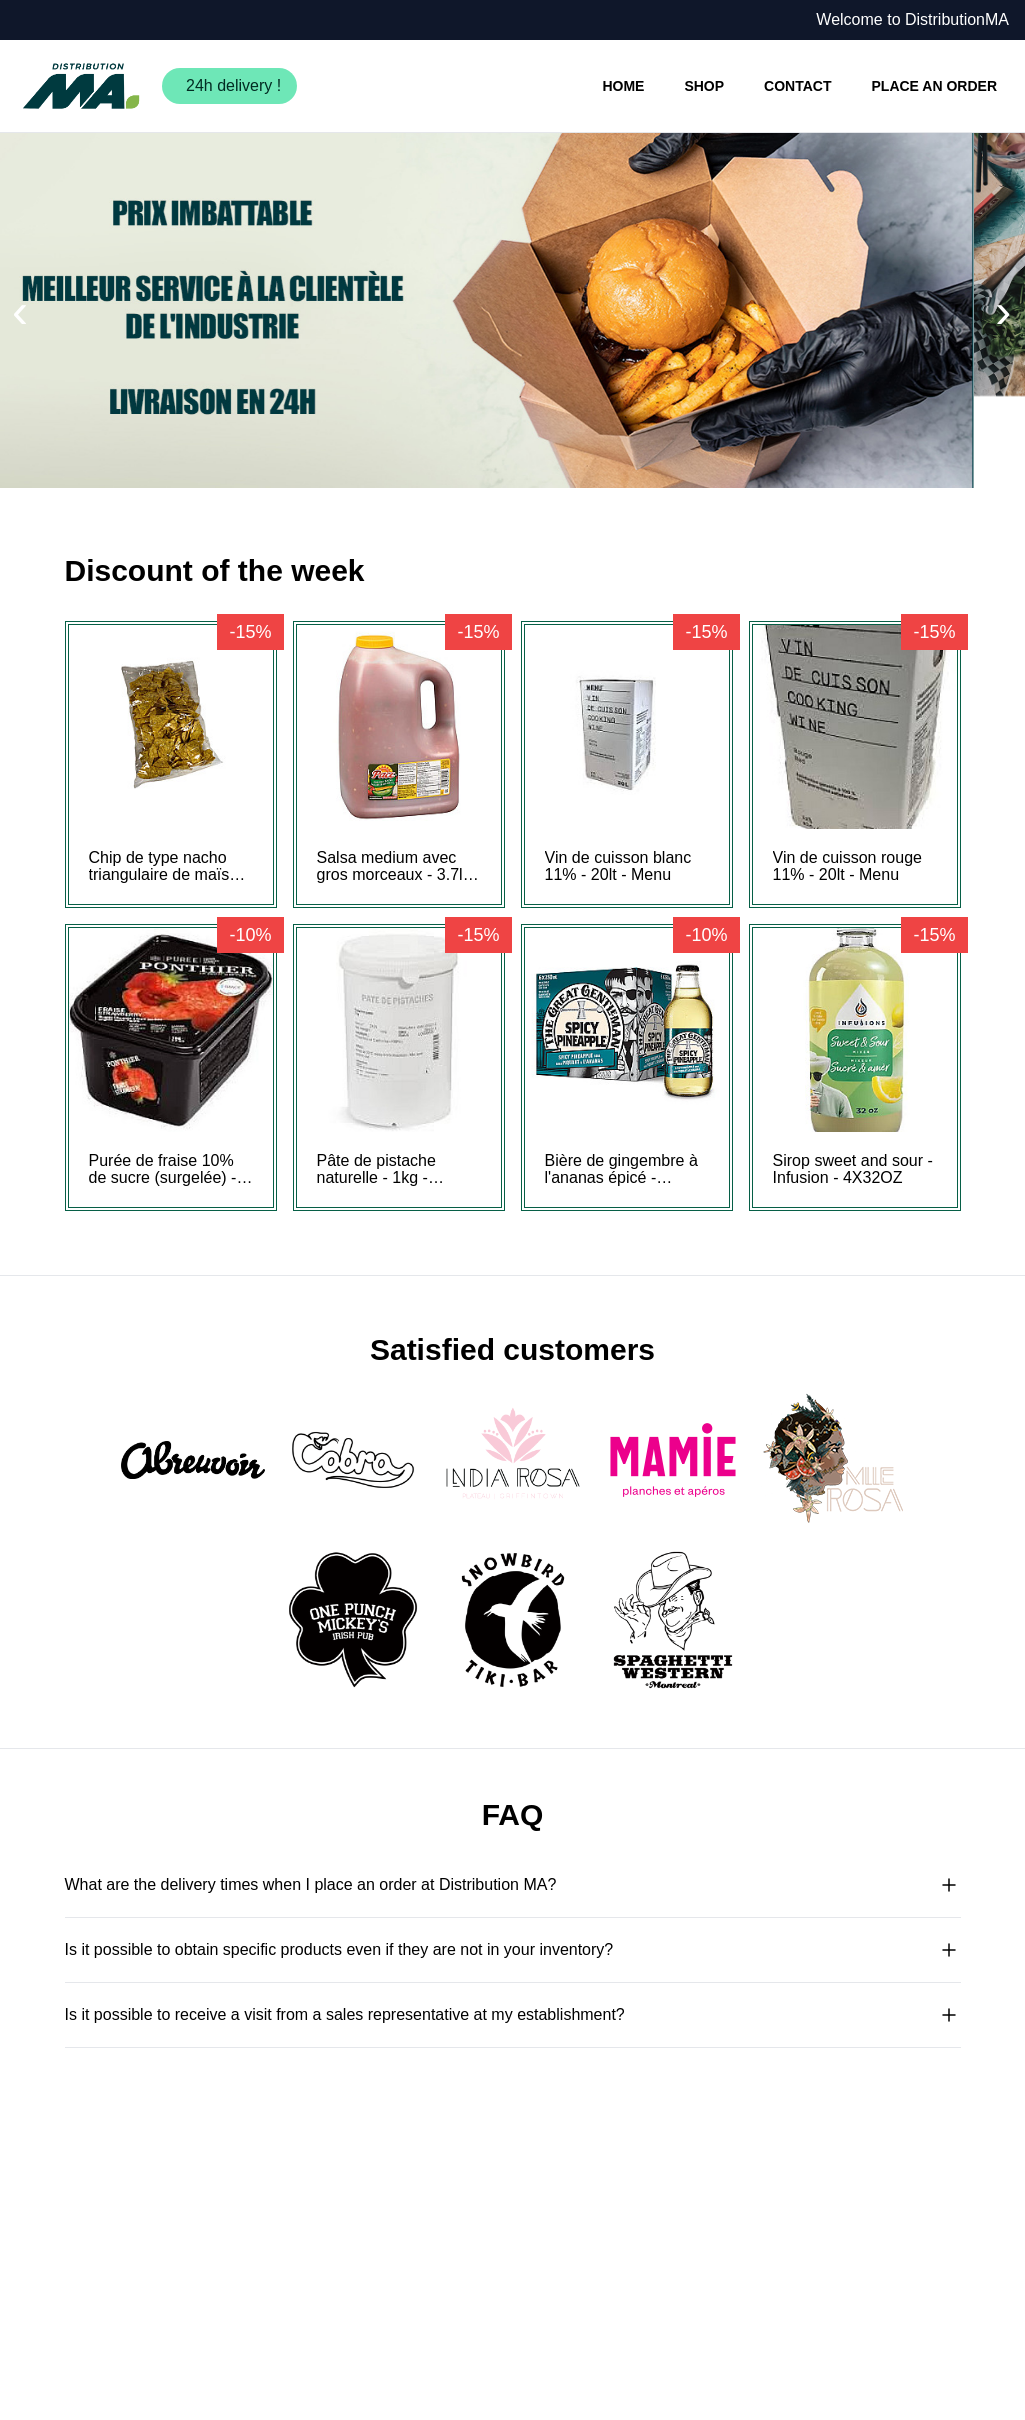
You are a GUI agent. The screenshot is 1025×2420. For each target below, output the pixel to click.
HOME (623, 86)
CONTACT (797, 86)
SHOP (704, 86)
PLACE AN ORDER (935, 86)
